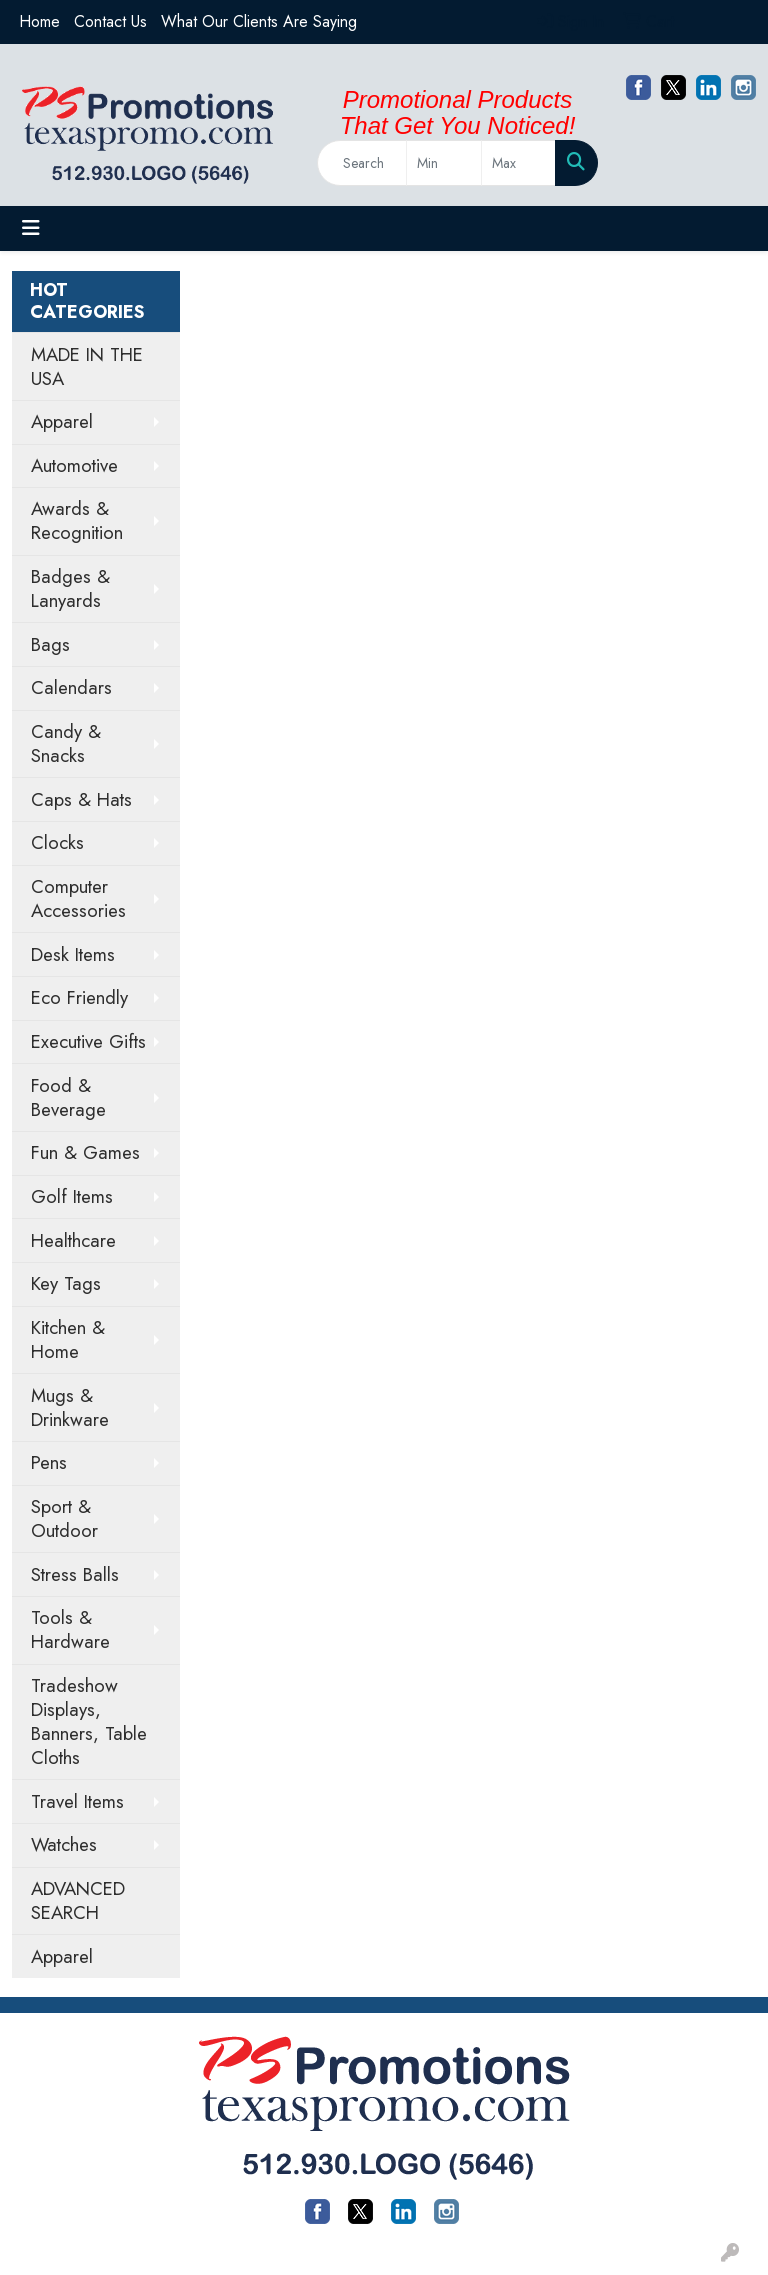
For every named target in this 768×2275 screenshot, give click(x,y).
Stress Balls (75, 1574)
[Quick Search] (362, 163)
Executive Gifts (88, 1041)
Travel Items (77, 1801)
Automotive (74, 465)
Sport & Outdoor (64, 1518)
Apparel (62, 421)
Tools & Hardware (70, 1629)
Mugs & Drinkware (70, 1407)
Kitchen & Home (68, 1339)
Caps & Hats (81, 799)
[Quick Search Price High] (518, 163)
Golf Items (72, 1196)
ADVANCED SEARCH (78, 1900)
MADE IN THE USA (87, 366)
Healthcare (73, 1240)
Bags (50, 644)
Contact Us (110, 21)
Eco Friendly (79, 997)
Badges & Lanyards (70, 588)
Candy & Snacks (66, 743)
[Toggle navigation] (31, 228)
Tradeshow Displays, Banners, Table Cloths (89, 1721)
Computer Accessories (78, 898)
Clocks (57, 842)
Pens (49, 1462)
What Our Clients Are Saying (259, 21)
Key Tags (66, 1283)
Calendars (71, 687)
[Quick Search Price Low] (443, 163)
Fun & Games (85, 1152)
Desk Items (73, 954)
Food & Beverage (68, 1097)
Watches (64, 1844)
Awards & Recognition (77, 520)
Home (39, 21)
